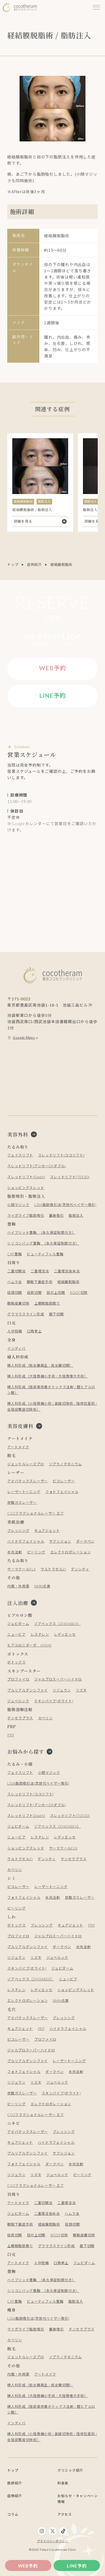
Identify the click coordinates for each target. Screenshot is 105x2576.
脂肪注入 (76, 1215)
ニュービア (16, 1634)
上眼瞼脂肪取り (47, 1303)
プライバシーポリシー (52, 2541)
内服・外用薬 (18, 1586)
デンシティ (80, 1569)
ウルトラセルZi (53, 1569)
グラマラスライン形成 (25, 1314)
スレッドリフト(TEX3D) (70, 1177)
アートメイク (18, 1447)
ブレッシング (18, 1530)
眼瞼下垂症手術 (40, 1282)
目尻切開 (34, 1292)
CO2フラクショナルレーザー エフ (35, 1513)
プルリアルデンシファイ (27, 1690)
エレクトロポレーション (70, 1552)
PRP (10, 1735)
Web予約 (28, 2565)
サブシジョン (60, 1541)
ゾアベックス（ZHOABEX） (57, 1623)
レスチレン (40, 1634)
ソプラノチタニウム (65, 1464)
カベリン (45, 1718)
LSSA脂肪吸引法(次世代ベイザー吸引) (65, 1205)
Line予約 (77, 2565)
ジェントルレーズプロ (25, 1464)
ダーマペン (85, 1541)
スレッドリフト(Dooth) (26, 1177)
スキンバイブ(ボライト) (53, 1701)
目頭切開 (14, 1292)
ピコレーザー (64, 1481)
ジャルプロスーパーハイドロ (58, 1679)
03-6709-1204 (52, 636)
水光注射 (14, 1552)
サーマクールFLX (21, 1569)
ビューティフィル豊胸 (45, 1254)
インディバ (16, 1348)
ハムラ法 (14, 1282)
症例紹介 (34, 564)
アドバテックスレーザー (27, 1481)
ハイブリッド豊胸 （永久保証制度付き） (41, 1232)
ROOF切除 (79, 1292)
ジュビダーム (18, 1623)
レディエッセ (65, 1634)
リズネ (81, 1690)
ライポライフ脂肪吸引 (25, 1215)
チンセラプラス (20, 1718)
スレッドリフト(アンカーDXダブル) (36, 1166)
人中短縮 (14, 1331)
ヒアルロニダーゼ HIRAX (29, 1645)
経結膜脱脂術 (68, 1282)
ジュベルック (18, 1701)
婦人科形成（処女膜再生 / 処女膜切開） (40, 1365)
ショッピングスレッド (25, 1188)
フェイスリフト (20, 1155)
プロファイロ (18, 1679)
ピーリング (36, 1552)
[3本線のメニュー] (96, 7)
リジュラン (62, 1690)
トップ (12, 564)
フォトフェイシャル (61, 1492)
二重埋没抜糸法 (67, 1271)
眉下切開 (56, 1314)
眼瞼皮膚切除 (18, 1303)
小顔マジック (18, 1205)
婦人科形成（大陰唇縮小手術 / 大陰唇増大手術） (47, 1376)
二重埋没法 (40, 1271)
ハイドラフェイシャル (25, 1541)
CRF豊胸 (14, 1254)
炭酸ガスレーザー (22, 1502)
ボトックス (16, 1662)
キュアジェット (47, 1530)
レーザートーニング (23, 1492)
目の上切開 (56, 1292)
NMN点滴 (42, 1586)
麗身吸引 (56, 1215)
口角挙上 (34, 1331)
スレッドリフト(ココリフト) (61, 1155)
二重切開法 (16, 1271)
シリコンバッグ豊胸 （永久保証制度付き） (43, 1243)
